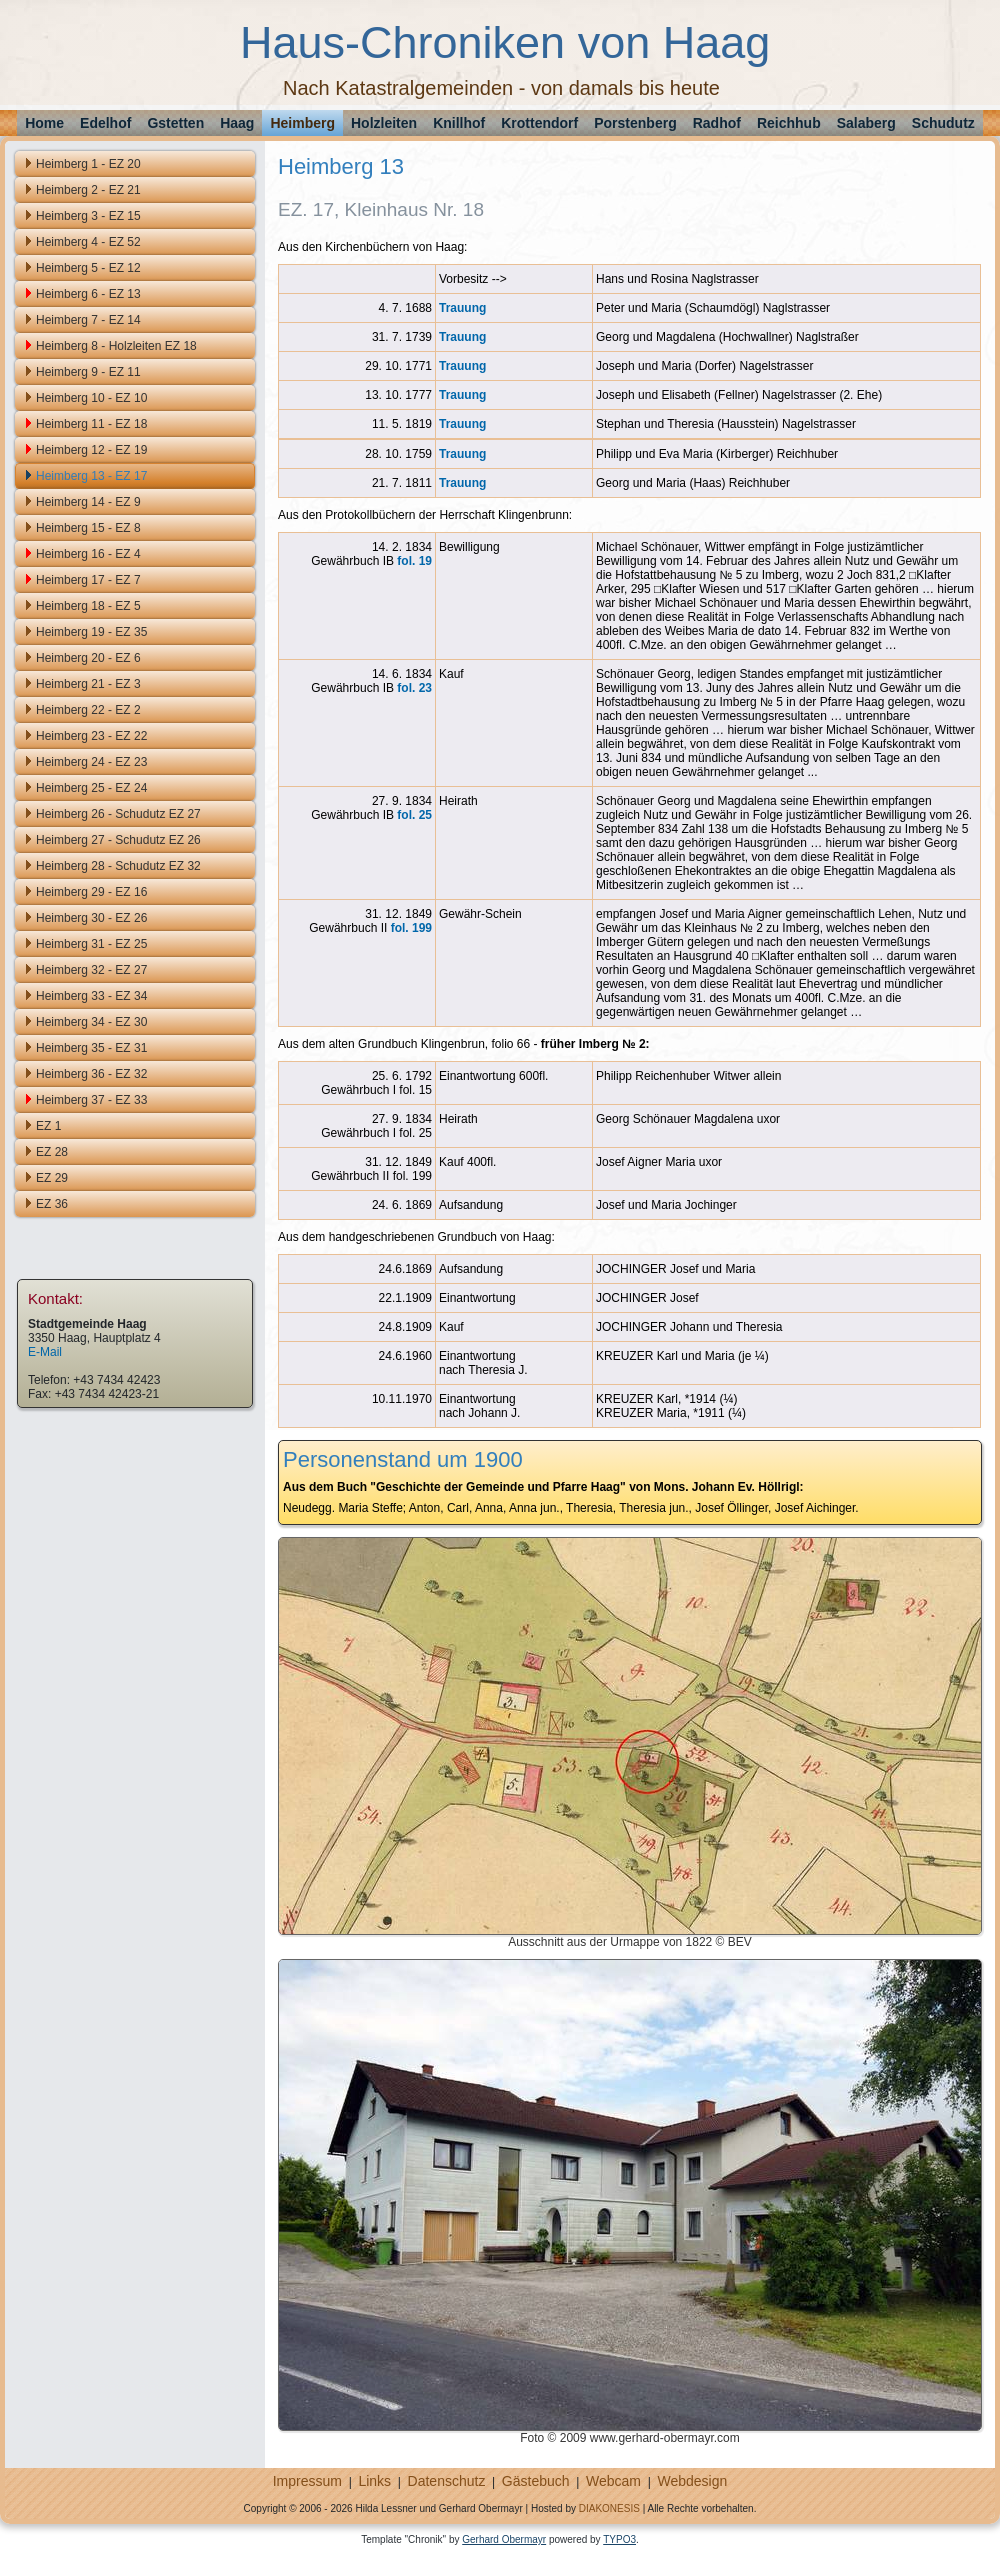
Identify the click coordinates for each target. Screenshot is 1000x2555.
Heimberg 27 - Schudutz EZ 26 (118, 840)
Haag (237, 123)
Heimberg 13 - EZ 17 (91, 476)
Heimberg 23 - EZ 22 (91, 736)
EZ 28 (52, 1152)
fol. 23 (414, 688)
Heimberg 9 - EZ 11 (88, 372)
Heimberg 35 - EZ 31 (91, 1048)
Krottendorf (539, 123)
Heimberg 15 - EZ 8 (88, 528)
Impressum (307, 2481)
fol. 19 (414, 561)
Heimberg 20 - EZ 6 (88, 658)
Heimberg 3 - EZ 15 (88, 216)
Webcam (613, 2481)
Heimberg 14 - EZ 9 (88, 502)
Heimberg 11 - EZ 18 (91, 424)
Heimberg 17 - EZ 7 (88, 580)
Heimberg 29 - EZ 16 (91, 892)
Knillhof (459, 123)
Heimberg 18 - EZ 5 (88, 606)
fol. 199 (411, 928)
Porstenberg (635, 123)
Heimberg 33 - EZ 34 (91, 996)
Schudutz (943, 123)
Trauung (462, 308)
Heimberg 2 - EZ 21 (88, 190)
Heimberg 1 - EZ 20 (88, 164)
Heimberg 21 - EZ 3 (88, 684)
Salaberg (866, 123)
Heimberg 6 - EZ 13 (88, 294)
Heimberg (302, 123)
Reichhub (789, 123)
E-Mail (45, 1352)
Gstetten (175, 123)
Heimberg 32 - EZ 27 (91, 970)
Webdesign (692, 2481)
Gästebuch (536, 2481)
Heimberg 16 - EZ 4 (88, 554)
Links (374, 2481)
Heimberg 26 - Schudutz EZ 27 (118, 814)
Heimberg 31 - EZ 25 (91, 944)
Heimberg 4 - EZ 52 (88, 242)
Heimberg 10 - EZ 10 (91, 398)
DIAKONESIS (609, 2508)
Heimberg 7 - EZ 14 (88, 320)
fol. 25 (414, 815)
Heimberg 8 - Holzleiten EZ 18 (116, 346)
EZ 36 (52, 1204)
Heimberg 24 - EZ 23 (91, 762)
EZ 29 (52, 1178)
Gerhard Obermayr (504, 2539)
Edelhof (105, 123)
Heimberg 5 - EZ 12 (88, 268)
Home (44, 123)
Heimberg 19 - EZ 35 (91, 632)
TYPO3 (619, 2539)
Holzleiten (384, 123)
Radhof (717, 123)
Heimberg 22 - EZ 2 (88, 710)
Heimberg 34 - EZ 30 (91, 1022)
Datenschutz (447, 2481)
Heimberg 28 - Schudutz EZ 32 (118, 866)
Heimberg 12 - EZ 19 (91, 450)
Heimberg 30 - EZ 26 (91, 918)
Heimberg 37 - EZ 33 (91, 1100)
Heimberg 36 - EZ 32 (91, 1074)
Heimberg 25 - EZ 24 (91, 788)
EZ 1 (48, 1126)
